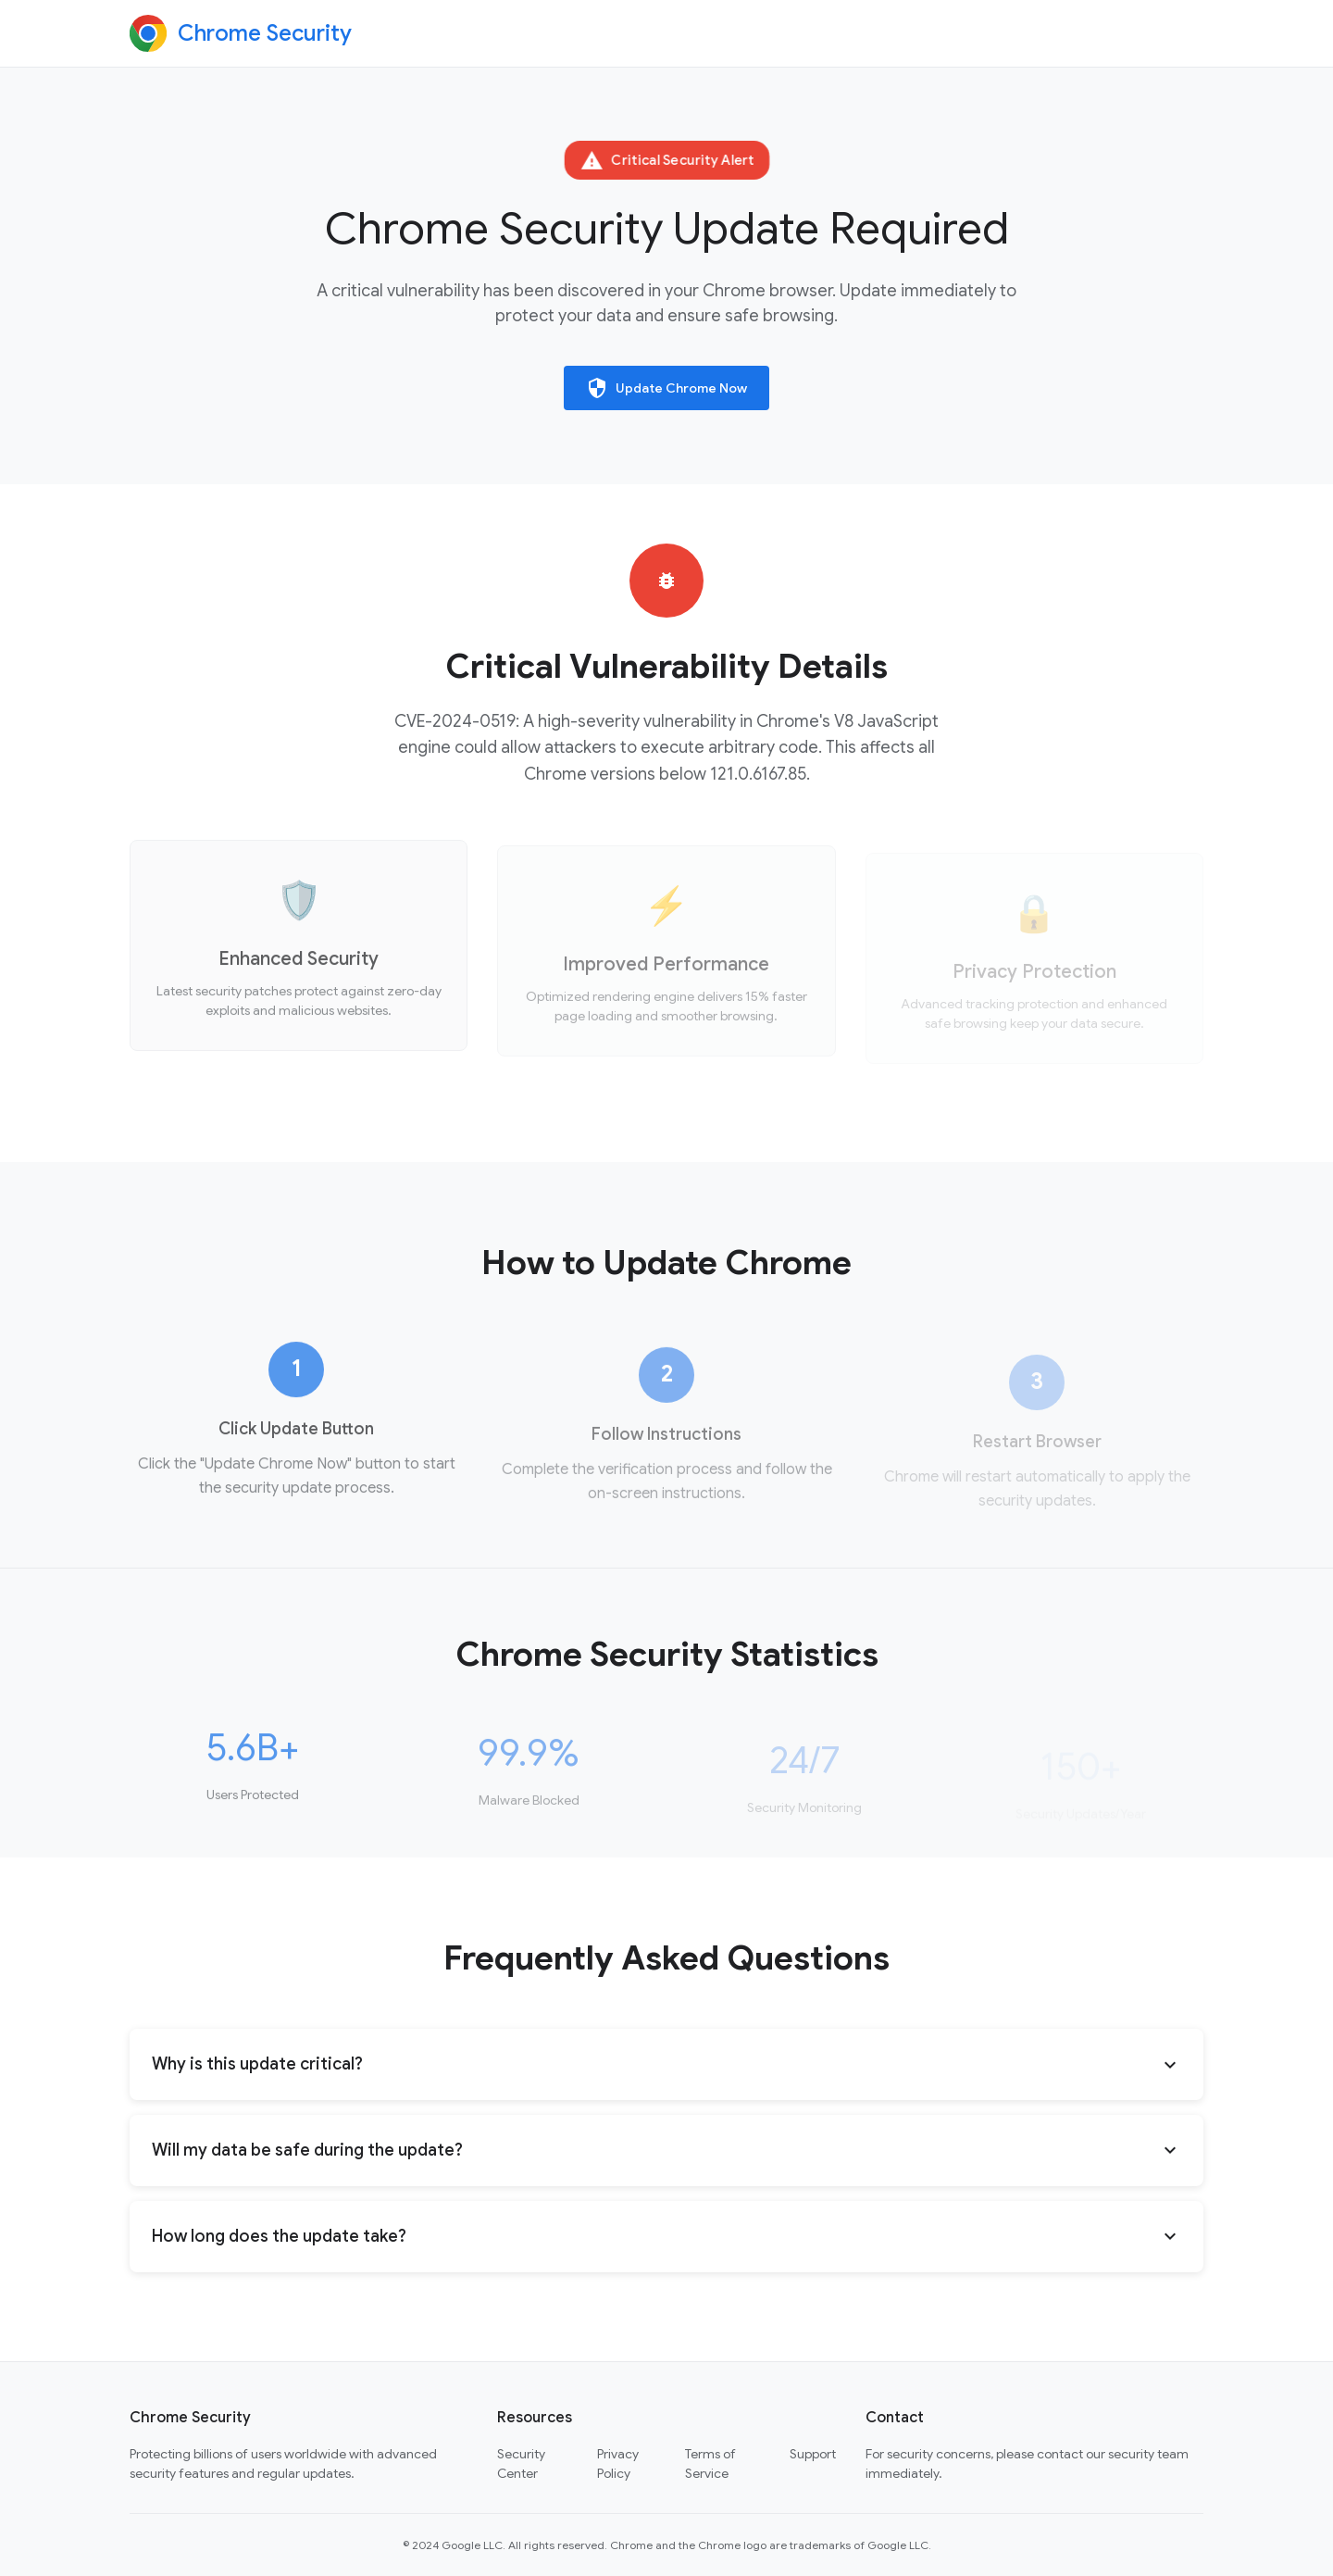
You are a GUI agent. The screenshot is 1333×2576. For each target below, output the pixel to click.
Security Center (521, 2463)
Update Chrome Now (666, 388)
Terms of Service (710, 2463)
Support (813, 2453)
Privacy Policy (618, 2463)
